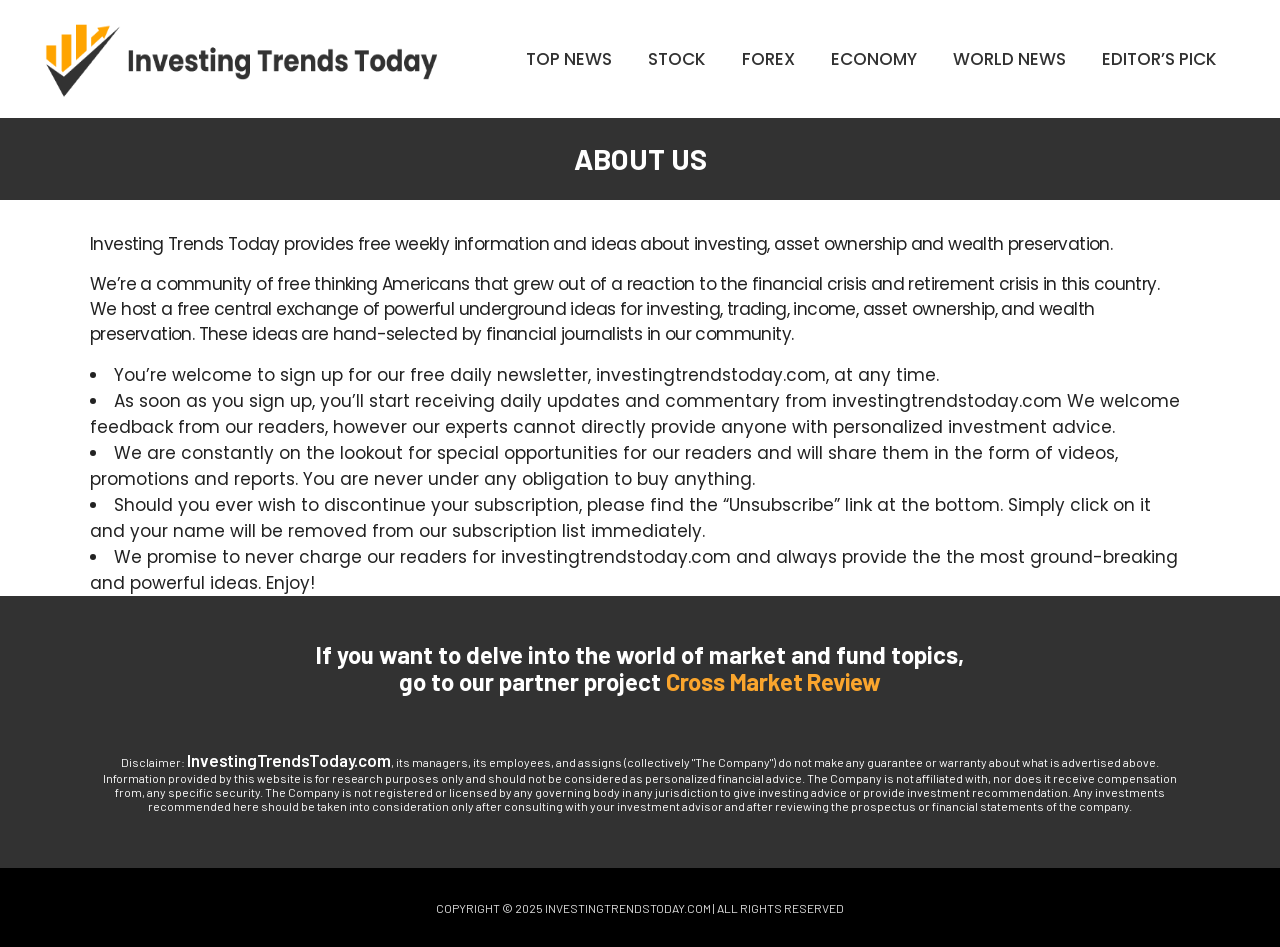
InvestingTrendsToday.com (288, 760)
